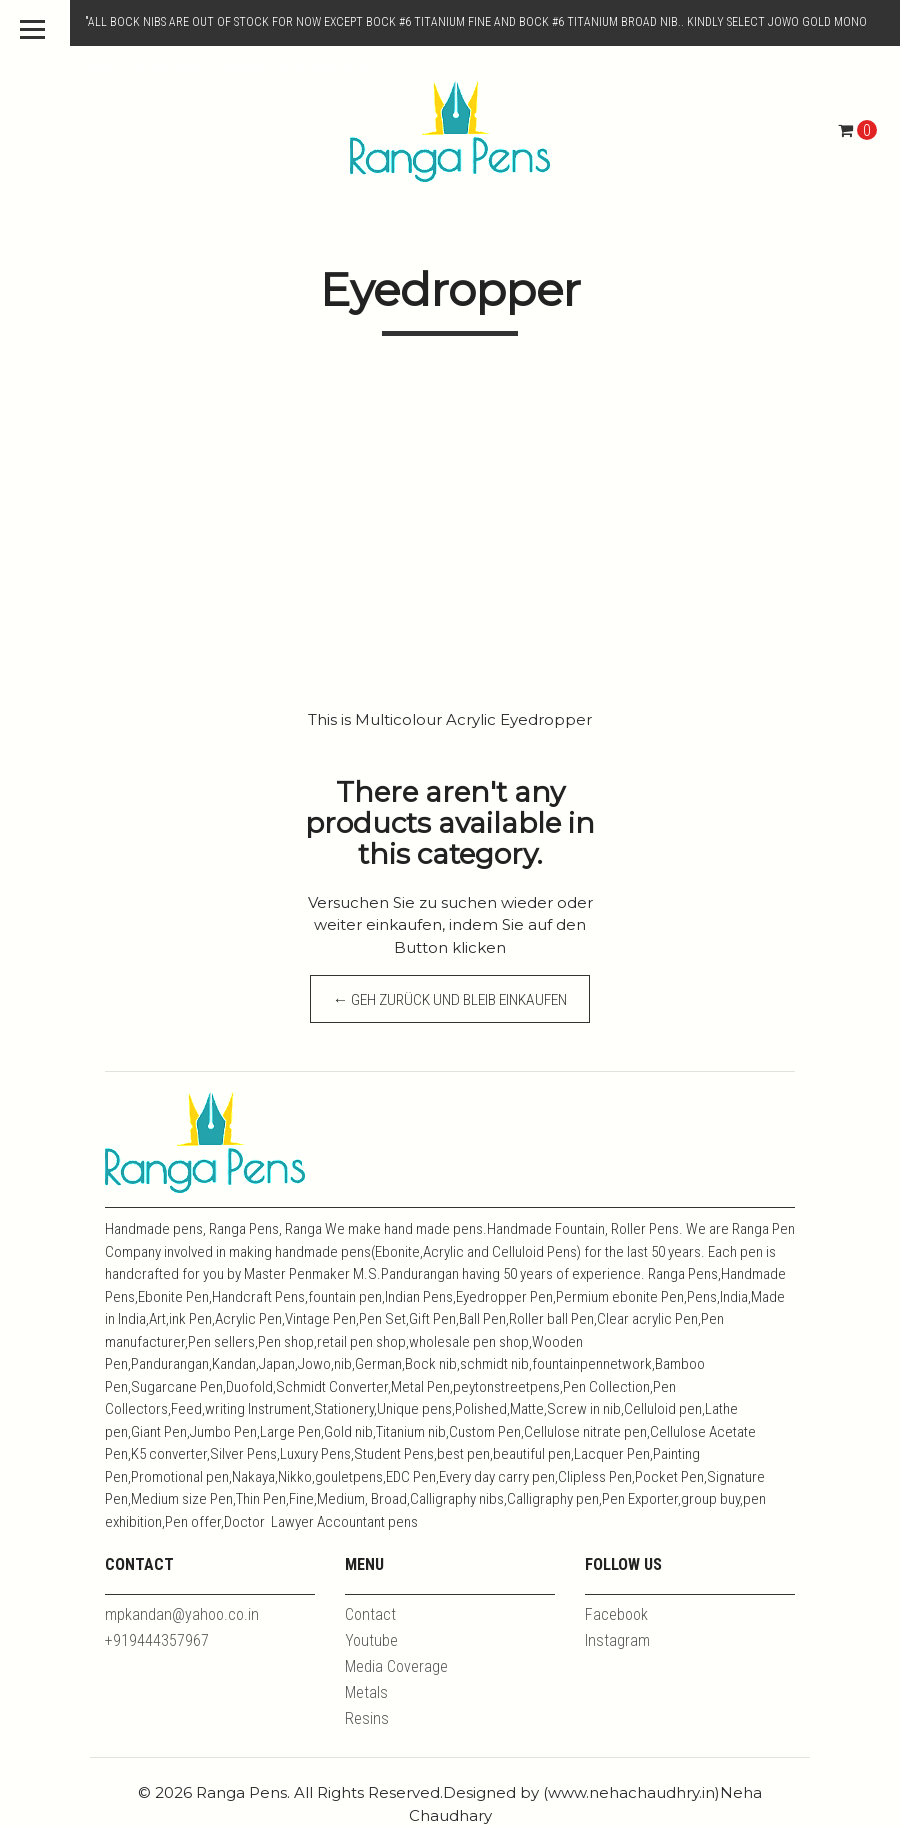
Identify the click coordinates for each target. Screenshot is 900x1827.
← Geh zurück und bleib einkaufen (450, 1006)
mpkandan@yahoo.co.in (182, 1614)
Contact (370, 1614)
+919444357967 (157, 1640)
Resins (367, 1718)
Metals (366, 1692)
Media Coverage (396, 1666)
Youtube (371, 1640)
